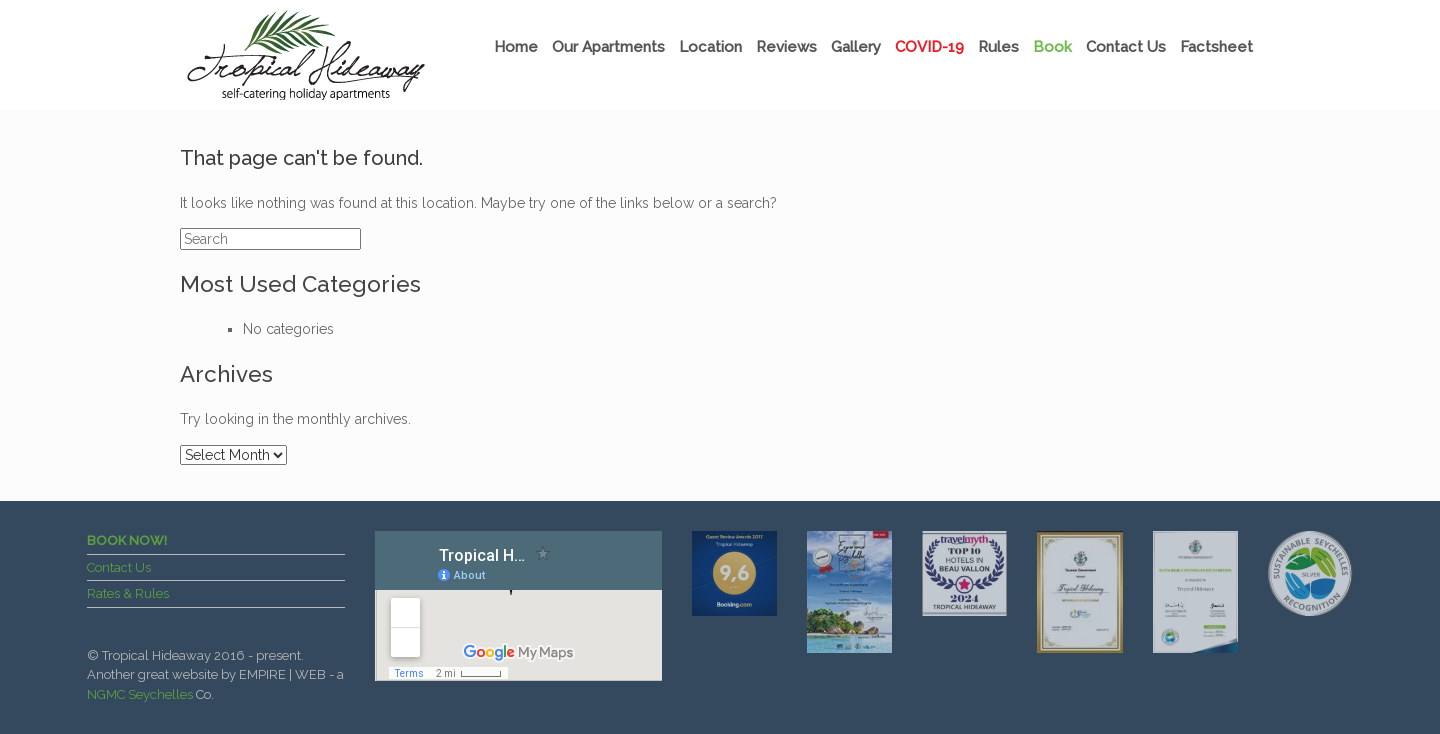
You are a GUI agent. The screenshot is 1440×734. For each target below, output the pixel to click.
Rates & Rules (128, 593)
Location (710, 47)
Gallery (856, 47)
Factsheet (1216, 47)
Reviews (786, 47)
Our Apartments (608, 47)
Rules (998, 47)
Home (516, 47)
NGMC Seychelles (140, 694)
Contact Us (1126, 47)
